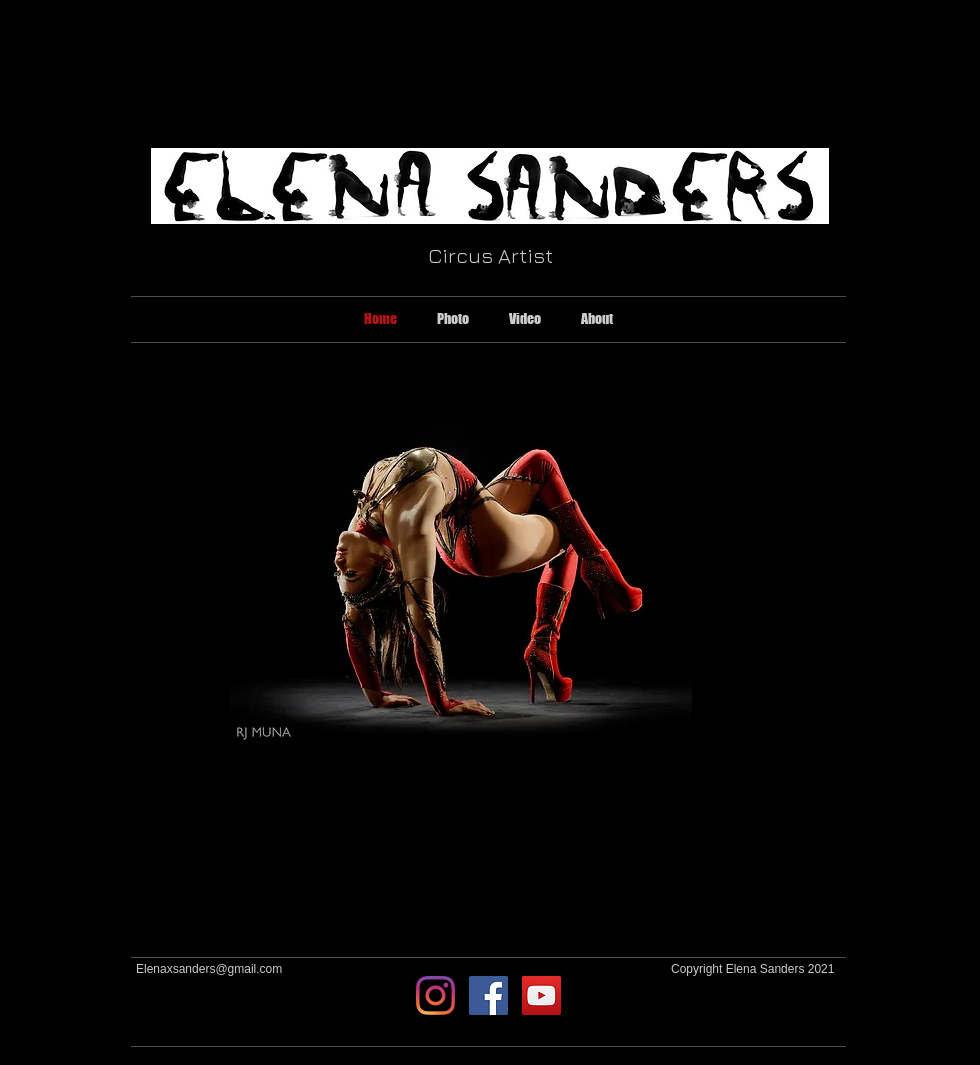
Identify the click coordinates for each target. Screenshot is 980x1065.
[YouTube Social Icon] (541, 995)
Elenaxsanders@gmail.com (209, 969)
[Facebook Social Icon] (488, 995)
